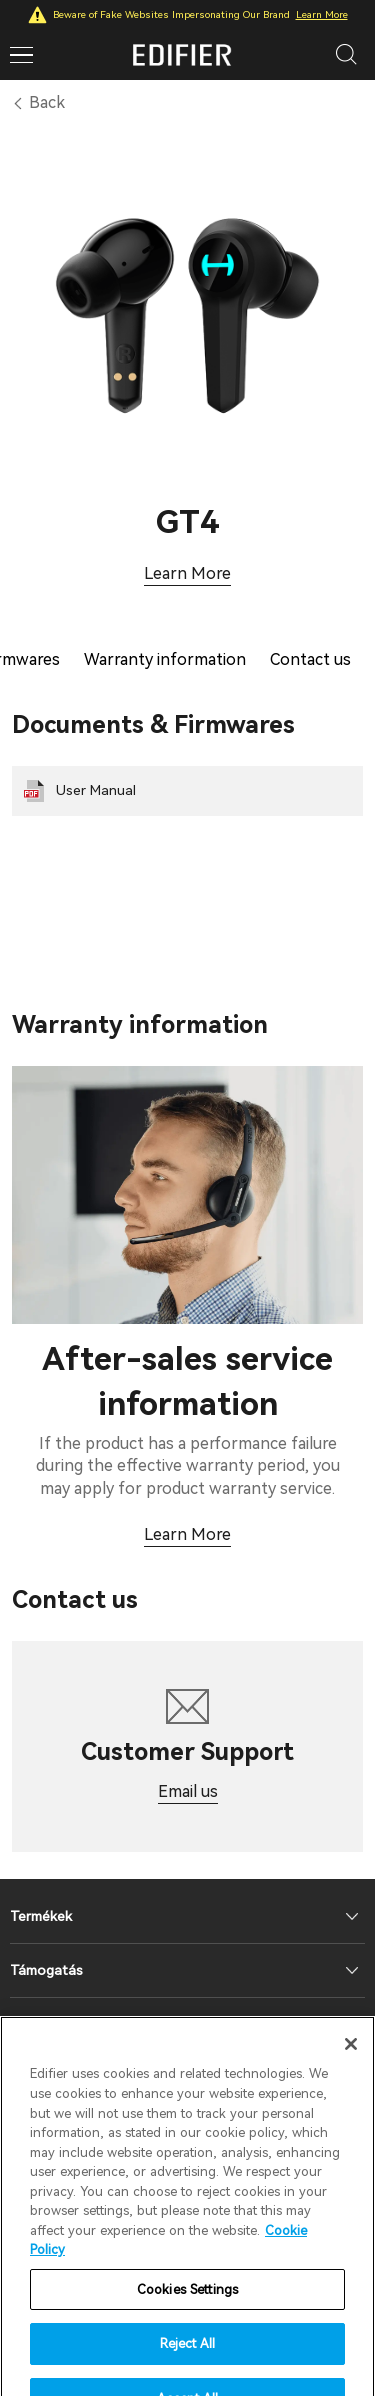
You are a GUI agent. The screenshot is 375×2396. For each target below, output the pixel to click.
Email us (188, 1791)
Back (47, 102)
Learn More (322, 14)
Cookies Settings (187, 2309)
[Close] (351, 2064)
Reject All (187, 2364)
